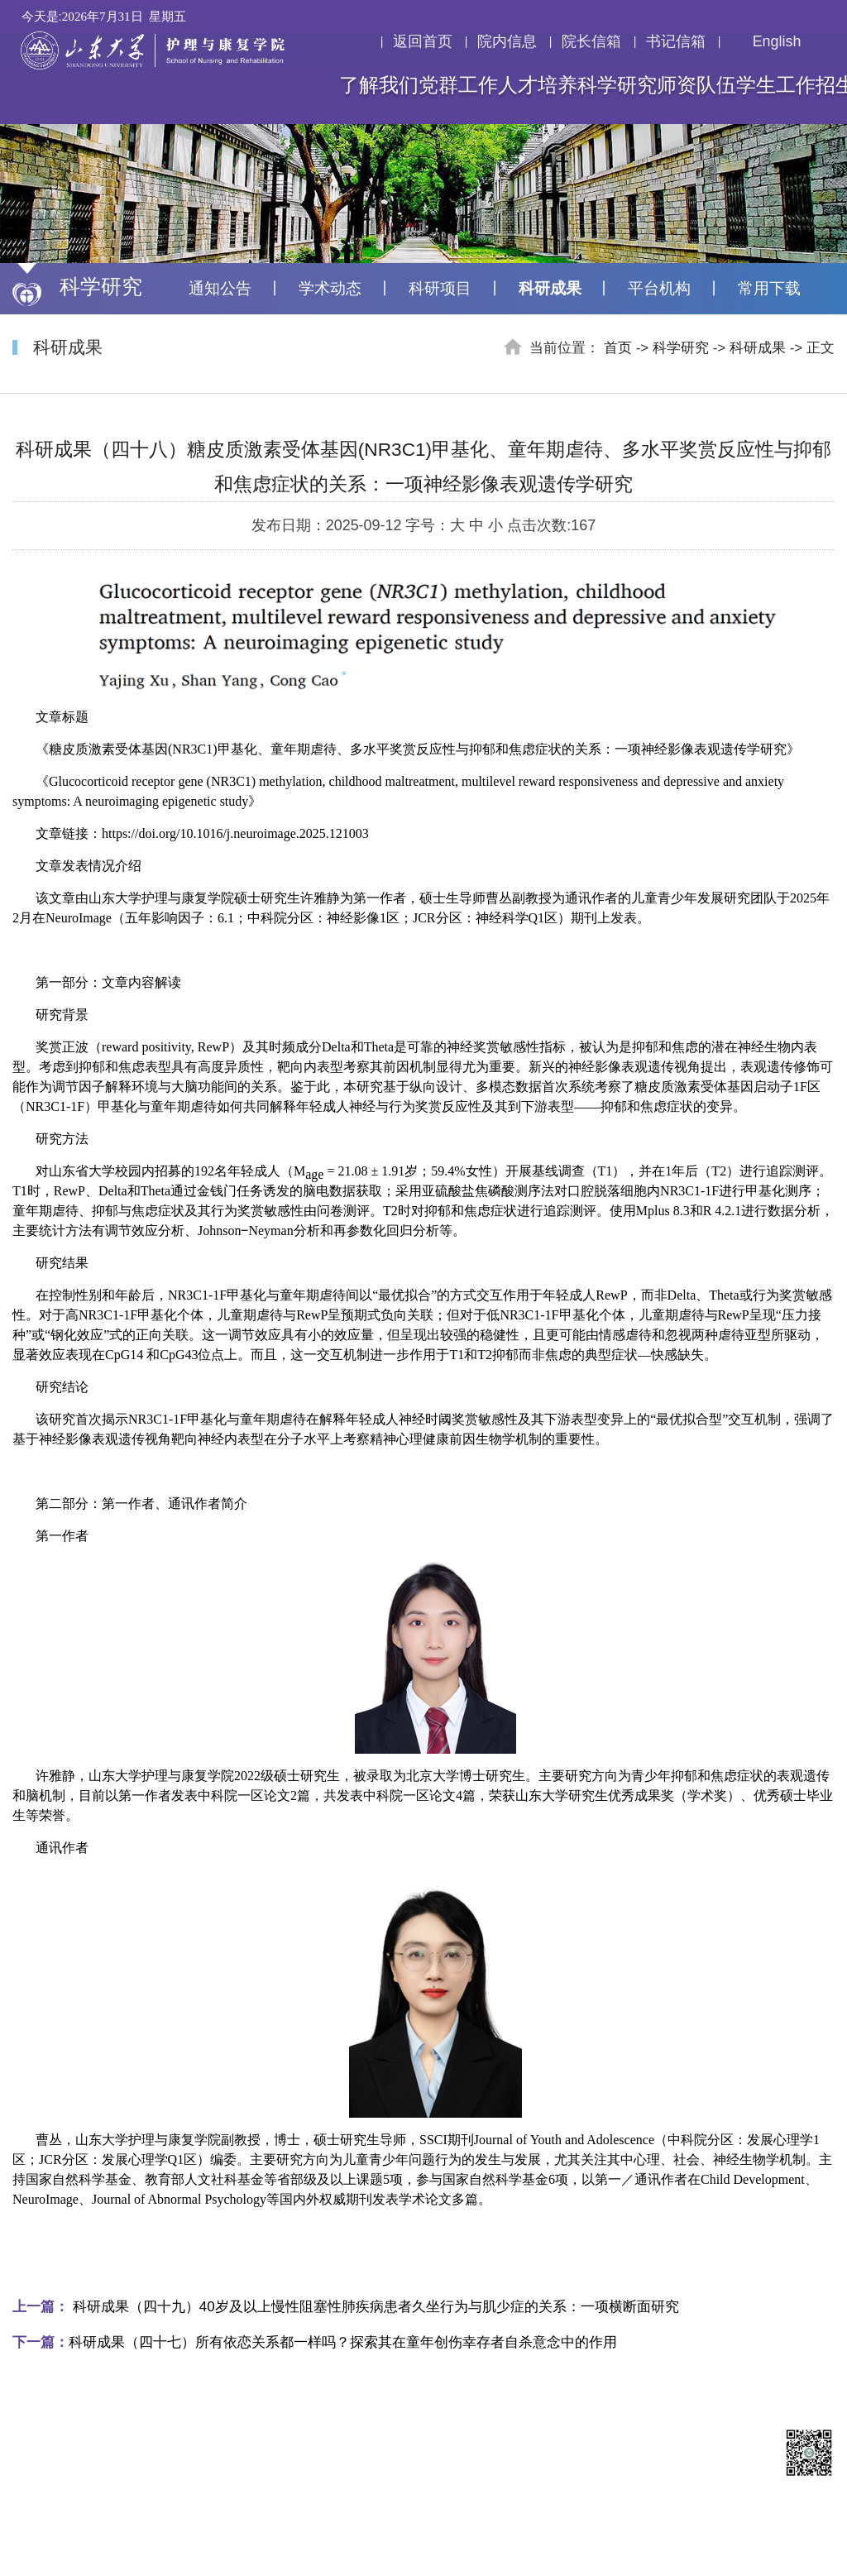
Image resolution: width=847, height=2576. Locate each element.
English (766, 41)
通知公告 (220, 288)
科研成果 (550, 288)
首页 (618, 348)
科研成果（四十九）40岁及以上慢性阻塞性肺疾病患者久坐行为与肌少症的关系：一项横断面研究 (345, 2307)
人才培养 (537, 85)
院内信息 (507, 41)
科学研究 (617, 85)
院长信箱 (591, 41)
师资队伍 (696, 85)
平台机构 (659, 288)
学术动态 (330, 288)
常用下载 (769, 288)
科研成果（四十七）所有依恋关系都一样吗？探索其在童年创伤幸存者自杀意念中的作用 (314, 2342)
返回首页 (422, 41)
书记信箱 (676, 41)
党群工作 (458, 85)
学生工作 (776, 85)
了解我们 (379, 85)
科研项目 (440, 288)
